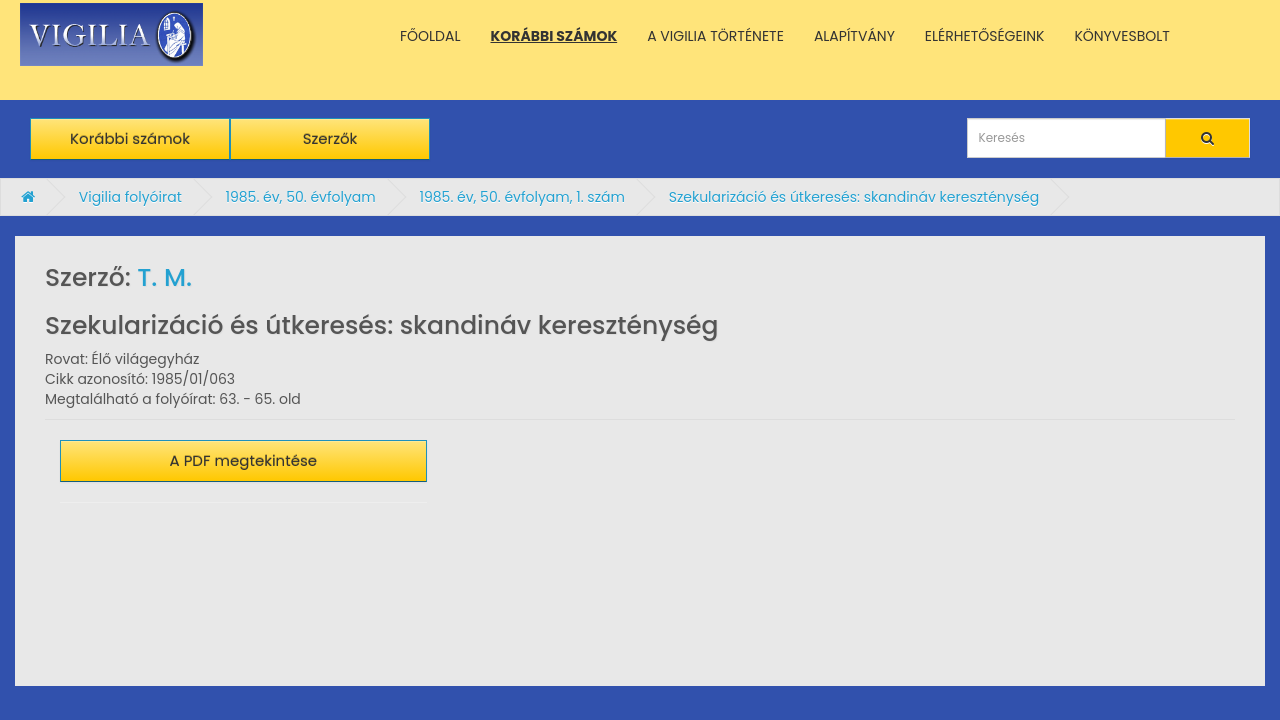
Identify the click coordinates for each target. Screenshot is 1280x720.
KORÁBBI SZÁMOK (554, 36)
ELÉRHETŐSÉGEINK (985, 36)
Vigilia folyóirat (130, 197)
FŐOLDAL (430, 36)
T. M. (164, 277)
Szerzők (330, 138)
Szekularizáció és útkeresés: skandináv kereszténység (854, 197)
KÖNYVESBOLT (1121, 36)
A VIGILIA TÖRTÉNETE (715, 36)
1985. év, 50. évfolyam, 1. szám (521, 197)
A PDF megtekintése (244, 460)
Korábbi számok (130, 138)
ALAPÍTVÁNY (854, 36)
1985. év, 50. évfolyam (300, 197)
